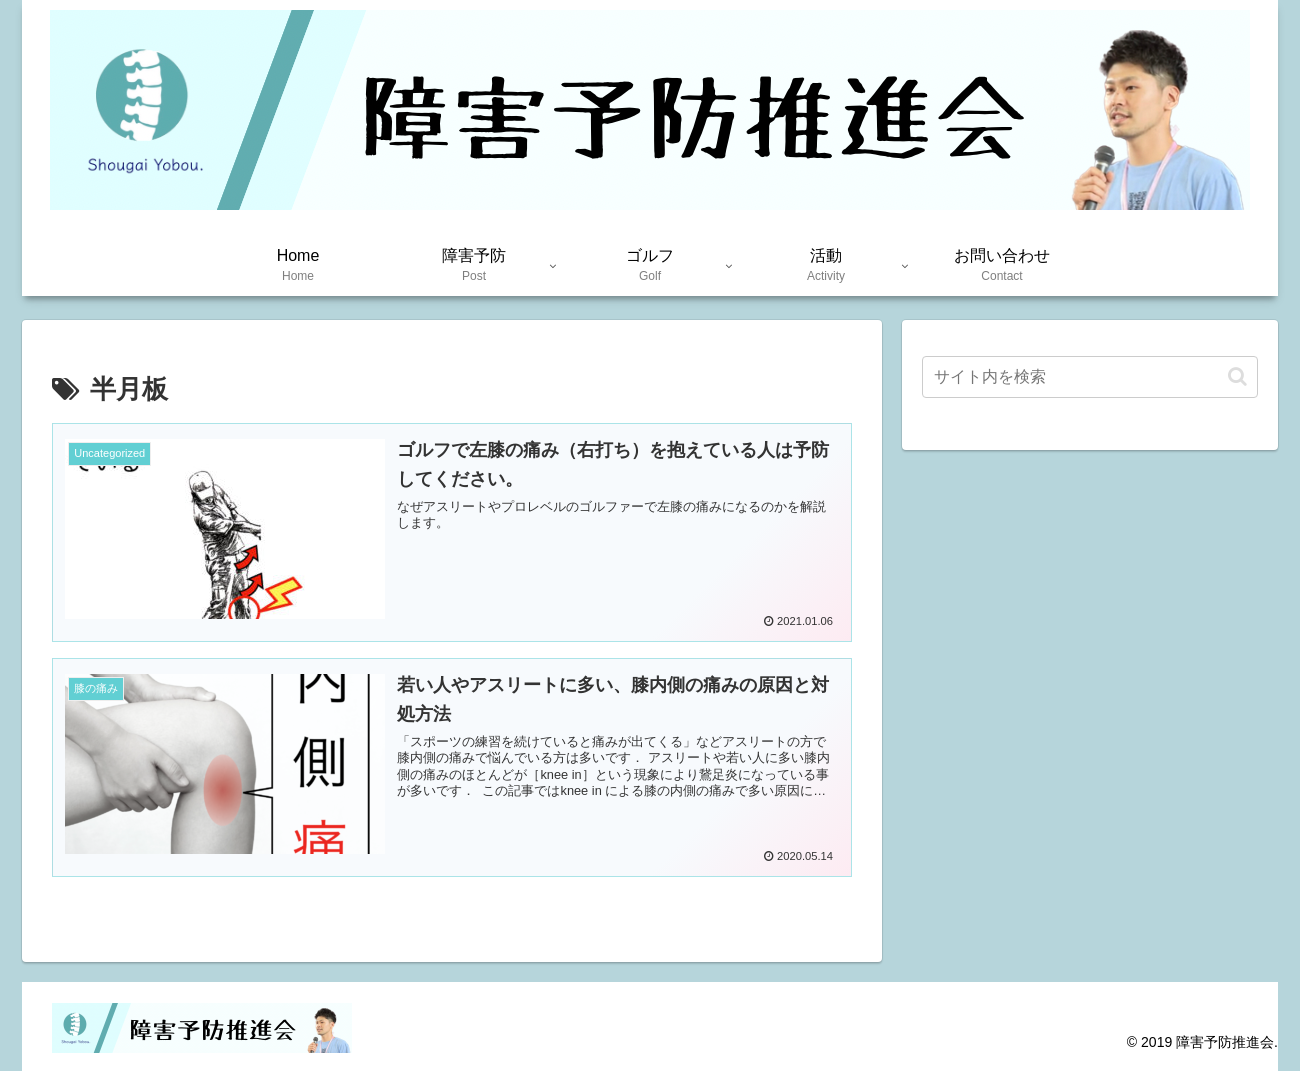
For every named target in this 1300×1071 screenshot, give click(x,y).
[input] (1090, 377)
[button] (1237, 376)
